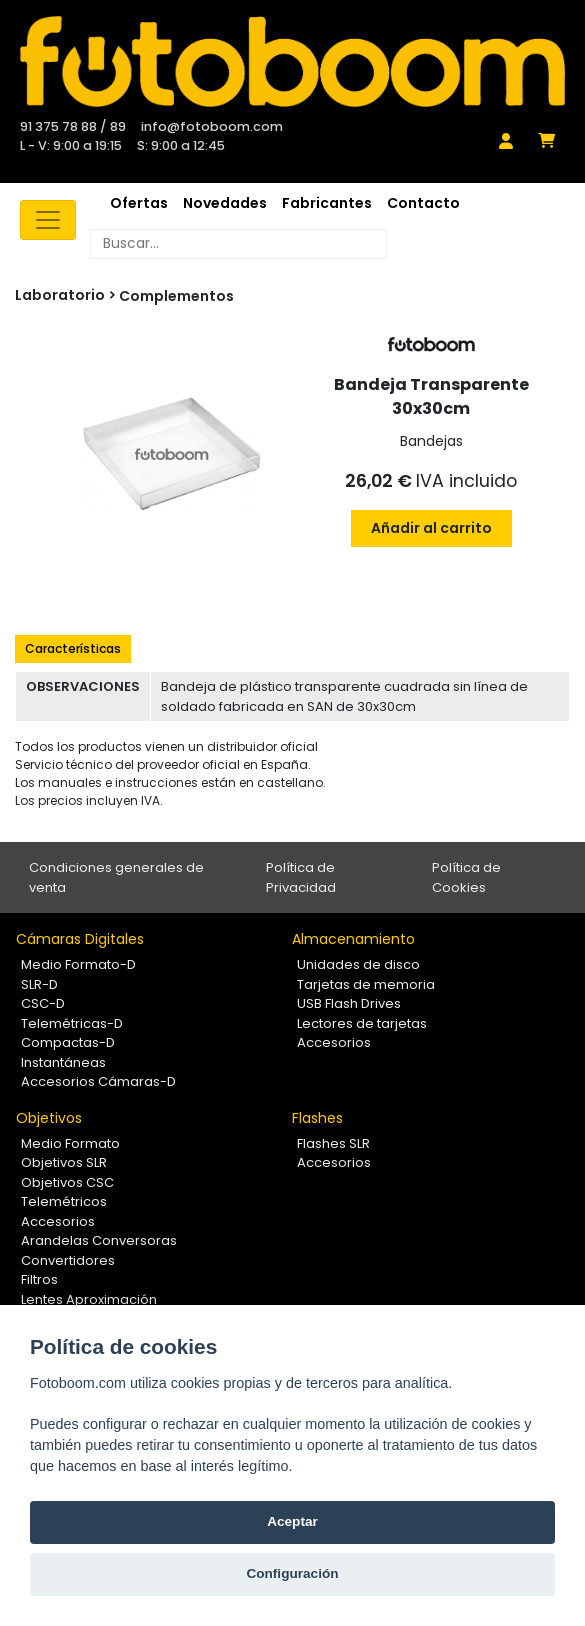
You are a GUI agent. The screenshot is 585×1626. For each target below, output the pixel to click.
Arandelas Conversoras (99, 1240)
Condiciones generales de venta (116, 877)
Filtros (39, 1279)
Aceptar (292, 1521)
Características (73, 648)
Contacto (423, 203)
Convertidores (68, 1260)
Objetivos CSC (67, 1182)
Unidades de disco (358, 964)
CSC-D (43, 1003)
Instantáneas (63, 1062)
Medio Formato (70, 1143)
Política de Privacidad (301, 877)
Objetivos (49, 1118)
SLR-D (39, 984)
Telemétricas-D (72, 1023)
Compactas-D (68, 1042)
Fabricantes (327, 203)
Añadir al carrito (431, 528)
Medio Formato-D (78, 964)
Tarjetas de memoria (366, 984)
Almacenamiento (353, 939)
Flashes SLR (333, 1143)
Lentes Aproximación (89, 1299)
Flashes (317, 1118)
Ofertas (139, 203)
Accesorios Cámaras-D (98, 1081)
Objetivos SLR (64, 1162)
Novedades (225, 203)
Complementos (176, 296)
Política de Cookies (466, 877)
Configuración (292, 1573)
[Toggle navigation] (48, 220)
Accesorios (334, 1042)
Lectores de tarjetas (362, 1023)
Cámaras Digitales (80, 939)
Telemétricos (64, 1201)
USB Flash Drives (349, 1003)
